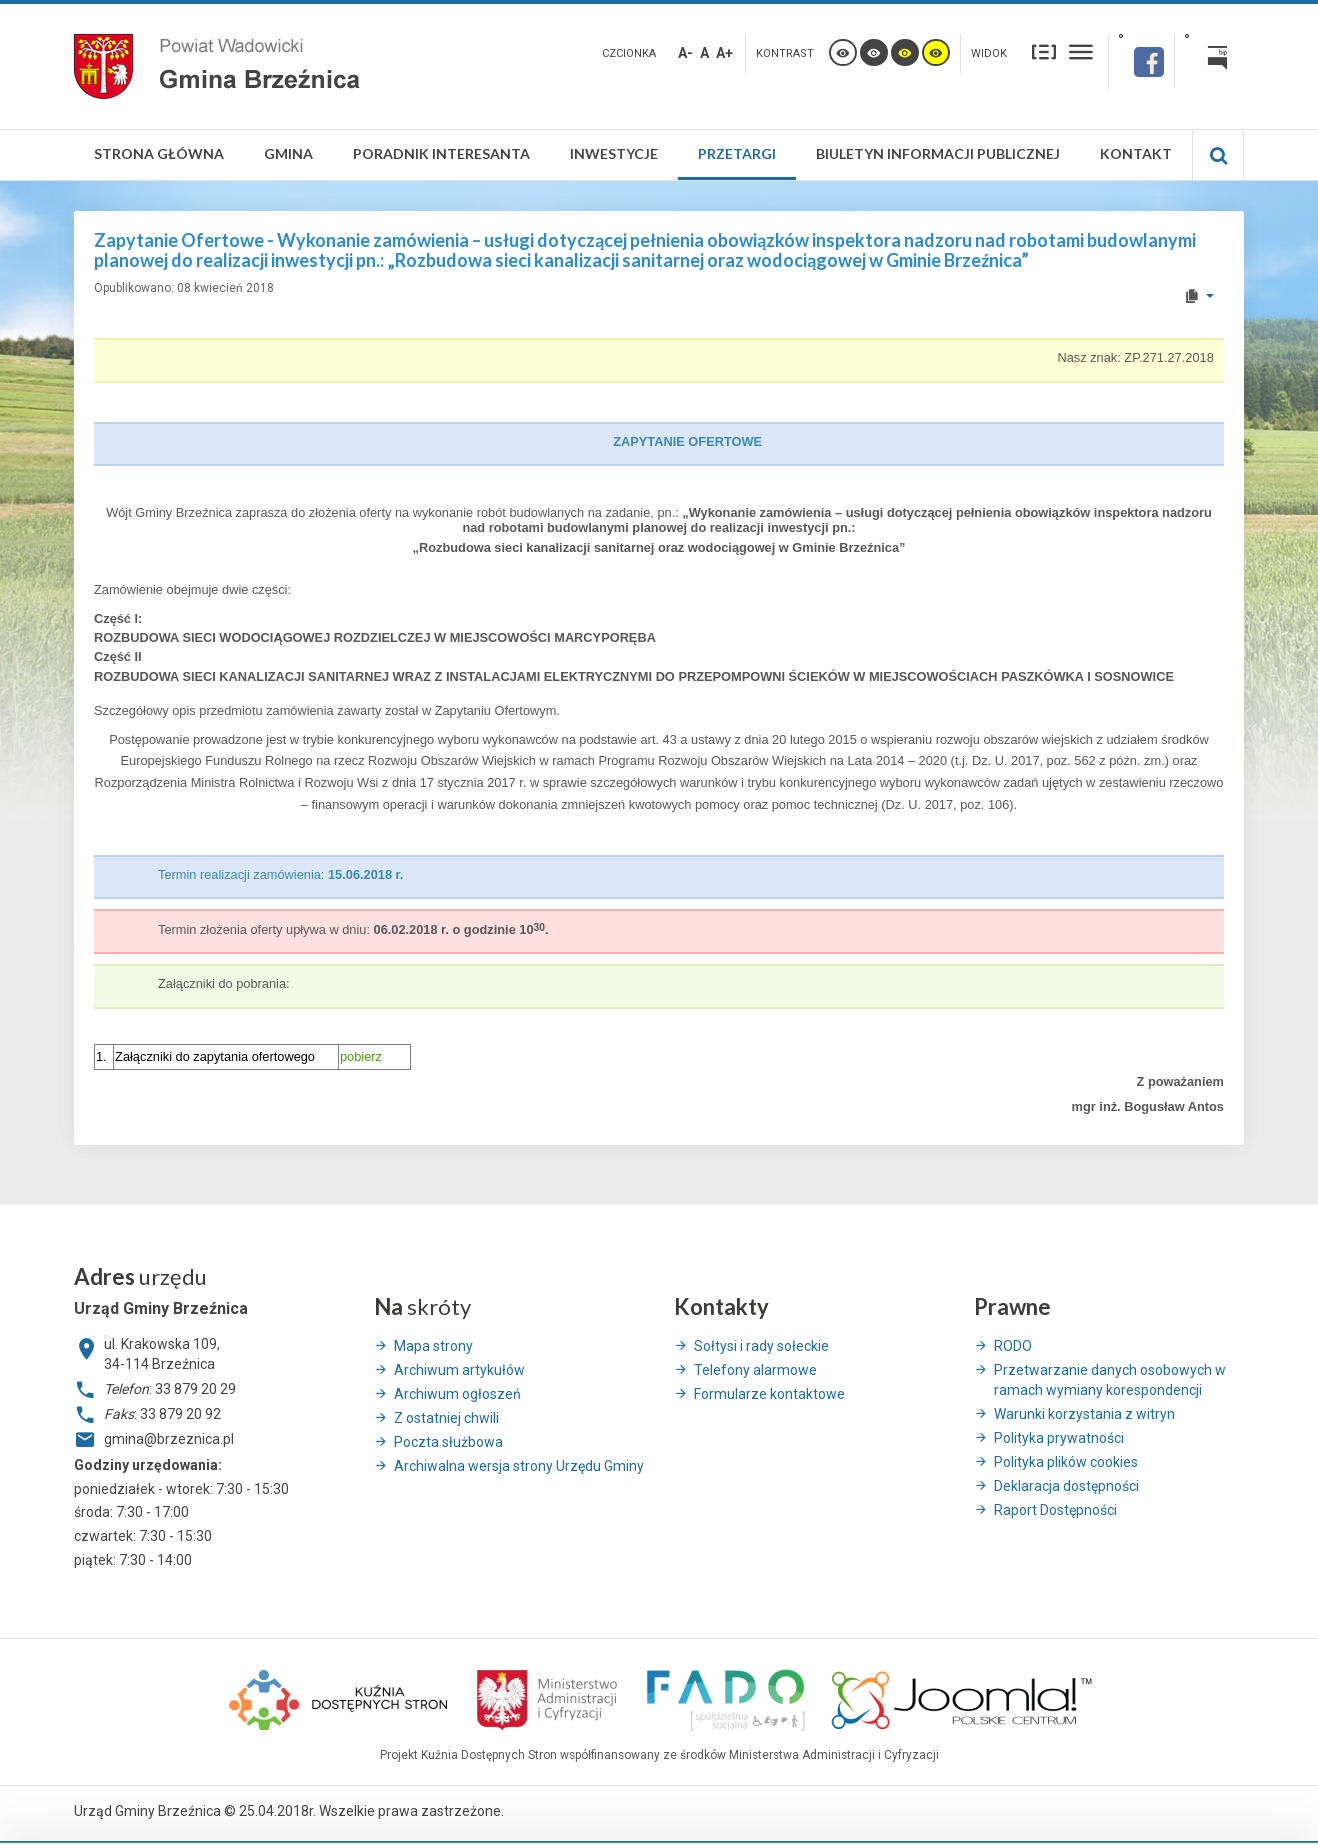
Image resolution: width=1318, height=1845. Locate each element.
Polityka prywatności (1059, 1438)
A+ (724, 53)
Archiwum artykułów (459, 1370)
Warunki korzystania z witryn (1084, 1414)
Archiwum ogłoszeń (457, 1394)
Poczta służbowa (448, 1442)
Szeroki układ (1081, 51)
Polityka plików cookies (1066, 1462)
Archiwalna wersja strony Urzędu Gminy (519, 1466)
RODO (1013, 1346)
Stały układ (1044, 51)
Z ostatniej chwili (446, 1418)
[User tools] (1198, 296)
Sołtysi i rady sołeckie (761, 1346)
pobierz (361, 1056)
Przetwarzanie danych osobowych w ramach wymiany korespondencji (1110, 1380)
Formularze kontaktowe (769, 1394)
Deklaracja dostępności (1066, 1486)
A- (685, 53)
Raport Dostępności (1055, 1510)
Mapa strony (433, 1346)
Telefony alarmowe (755, 1370)
